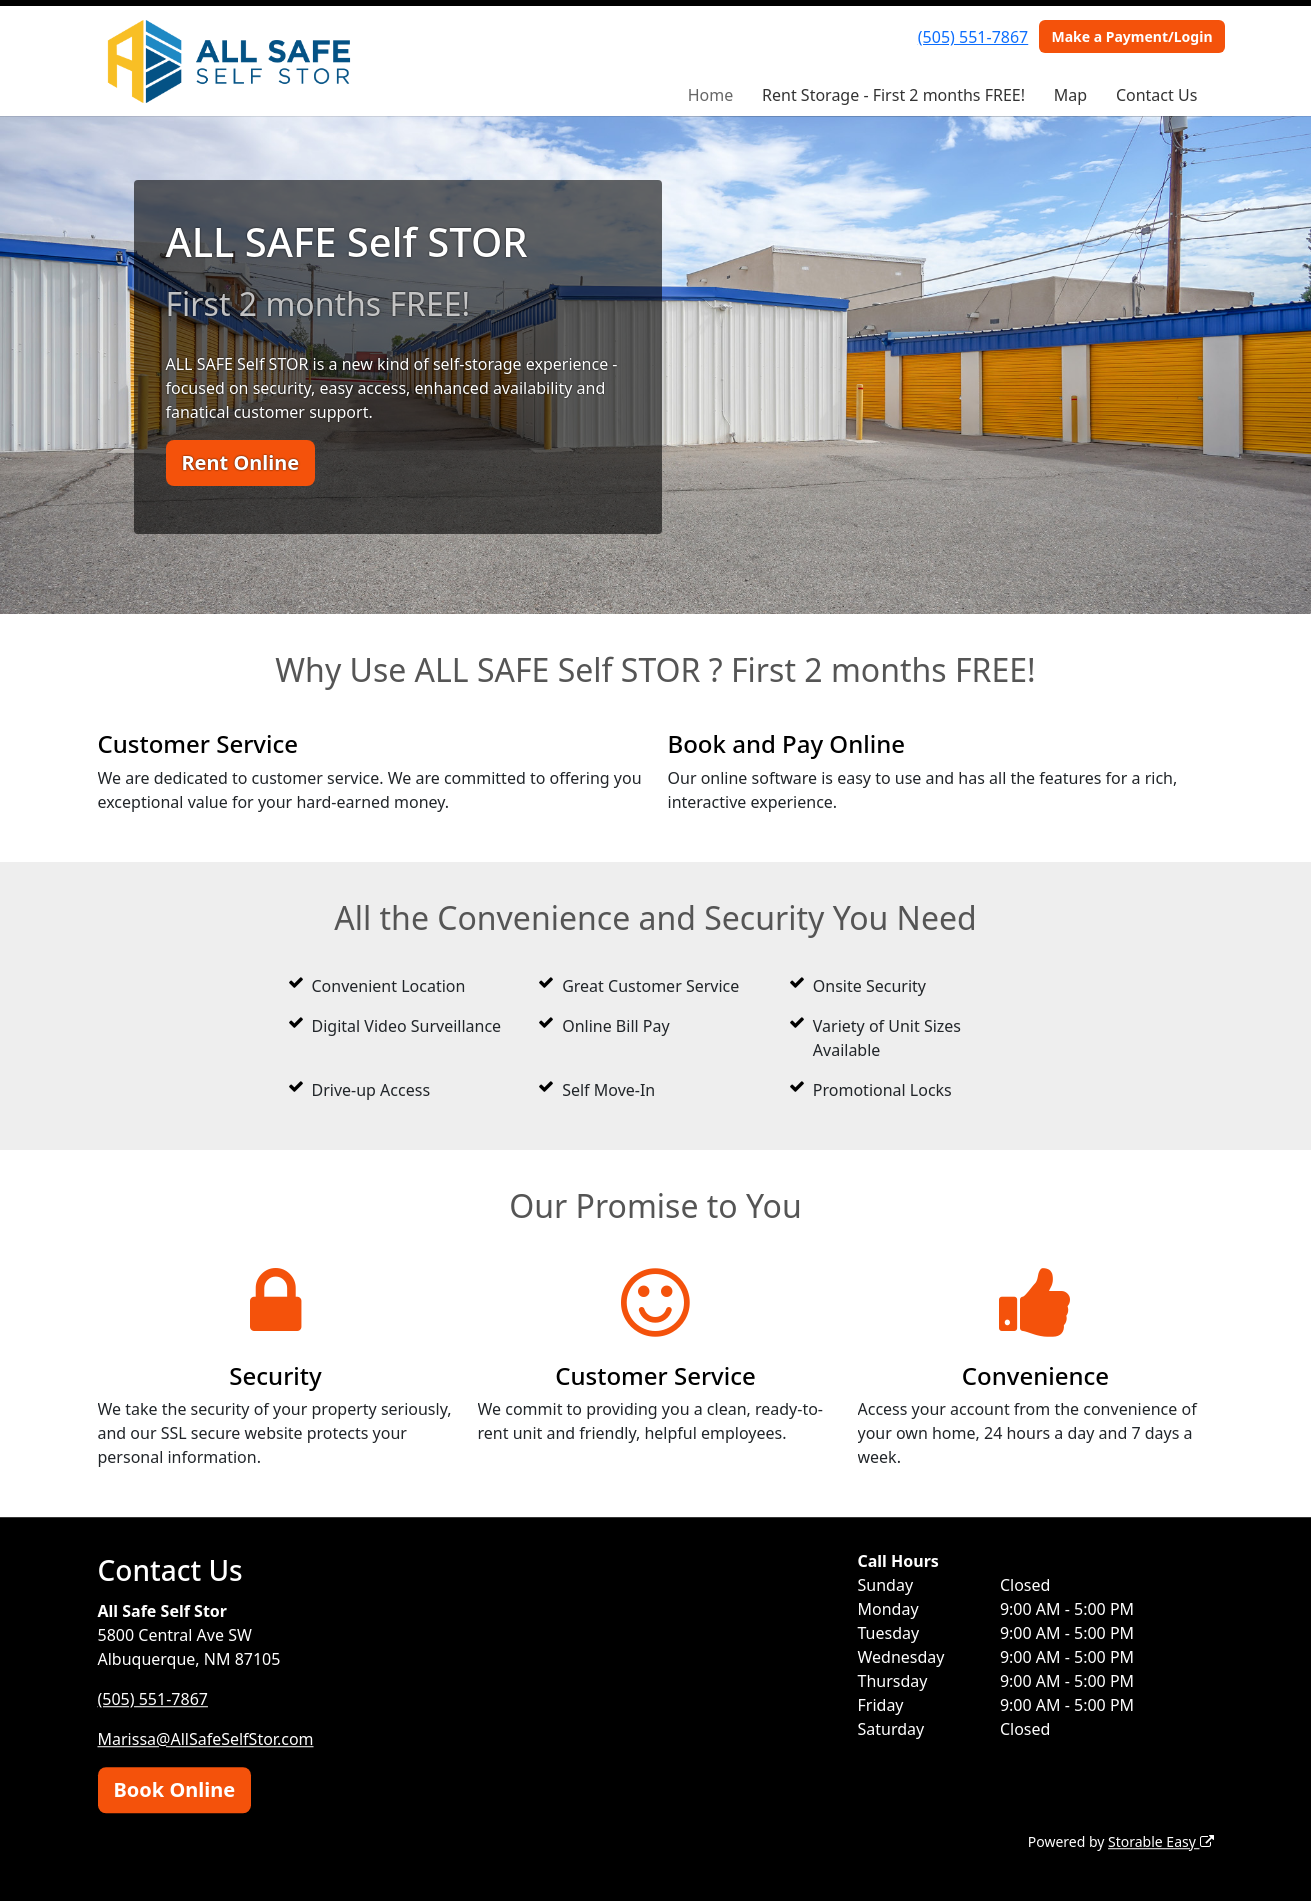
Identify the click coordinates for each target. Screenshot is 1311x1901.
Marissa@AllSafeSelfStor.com (206, 1739)
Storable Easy (1160, 1841)
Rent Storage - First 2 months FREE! (893, 95)
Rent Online (241, 462)
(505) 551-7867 (973, 37)
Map (1070, 95)
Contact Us (1156, 95)
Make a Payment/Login (1131, 36)
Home (711, 95)
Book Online (175, 1789)
